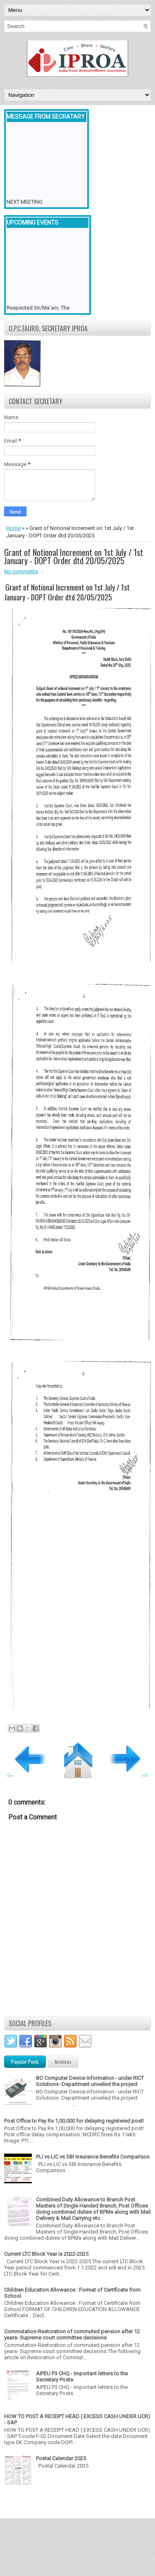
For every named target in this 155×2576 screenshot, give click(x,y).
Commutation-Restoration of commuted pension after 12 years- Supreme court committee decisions (72, 2334)
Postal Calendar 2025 (61, 2458)
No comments (21, 571)
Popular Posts (25, 2061)
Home (13, 528)
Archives (63, 2061)
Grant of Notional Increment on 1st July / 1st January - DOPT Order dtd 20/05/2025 (73, 556)
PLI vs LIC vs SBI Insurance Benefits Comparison (93, 2157)
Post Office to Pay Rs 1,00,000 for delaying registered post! (74, 2121)
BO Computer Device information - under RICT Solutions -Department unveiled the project (90, 2081)
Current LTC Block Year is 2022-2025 (46, 2254)
